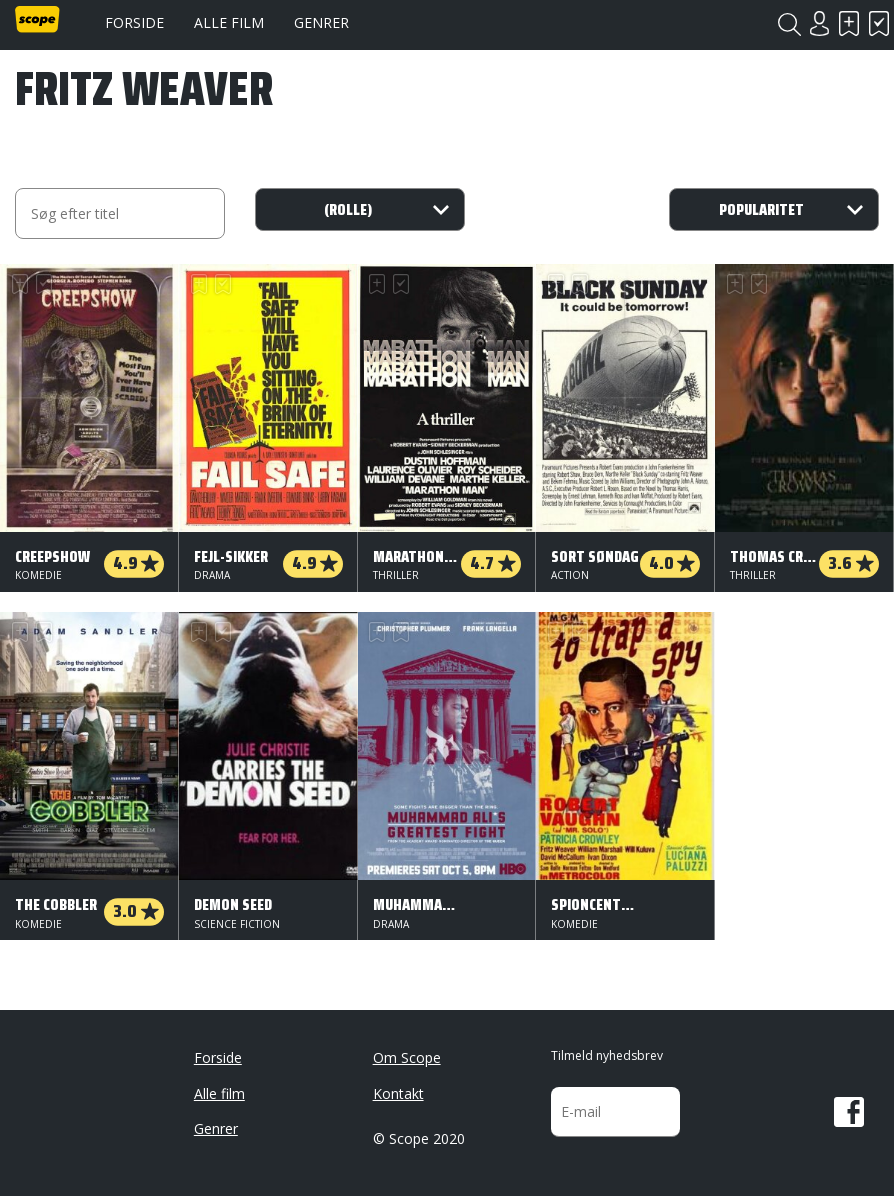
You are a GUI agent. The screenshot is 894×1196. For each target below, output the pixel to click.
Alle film (229, 22)
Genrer (321, 22)
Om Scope (407, 1057)
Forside (134, 22)
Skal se (849, 23)
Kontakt (398, 1093)
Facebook (849, 1112)
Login (819, 23)
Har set (879, 23)
